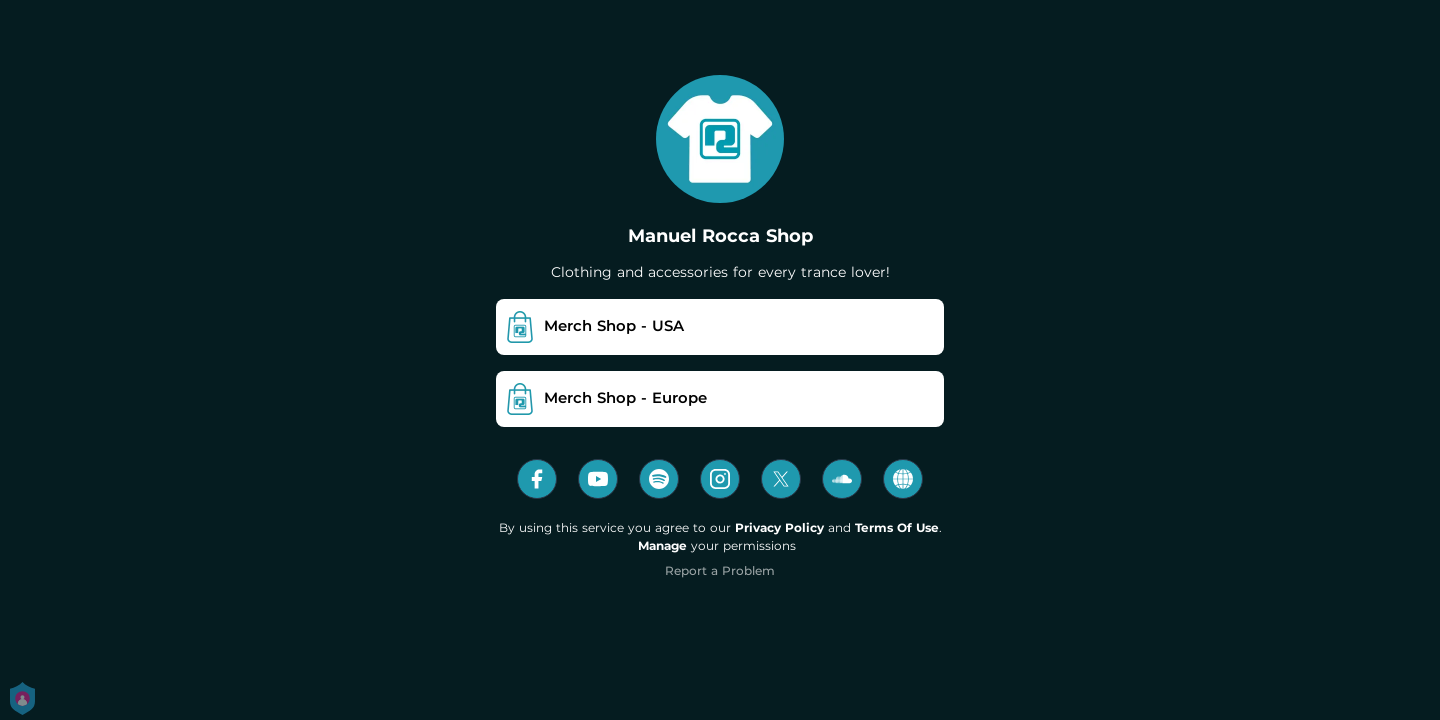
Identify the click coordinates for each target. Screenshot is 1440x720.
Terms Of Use (897, 527)
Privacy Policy (779, 527)
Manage (662, 545)
